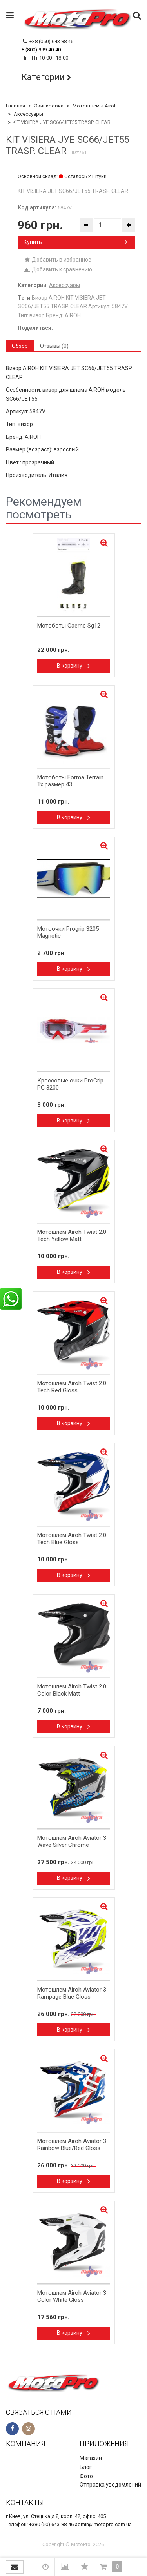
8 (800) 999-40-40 (41, 50)
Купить (75, 242)
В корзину (73, 665)
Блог (86, 2467)
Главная (15, 106)
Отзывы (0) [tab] (54, 346)
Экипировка (49, 106)
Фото (86, 2476)
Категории (43, 77)
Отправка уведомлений (110, 2484)
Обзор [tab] (20, 346)
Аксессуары (28, 114)
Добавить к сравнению (58, 269)
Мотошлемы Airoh (95, 106)
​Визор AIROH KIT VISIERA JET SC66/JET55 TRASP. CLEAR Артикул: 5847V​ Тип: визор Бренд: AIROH (73, 306)
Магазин (91, 2458)
